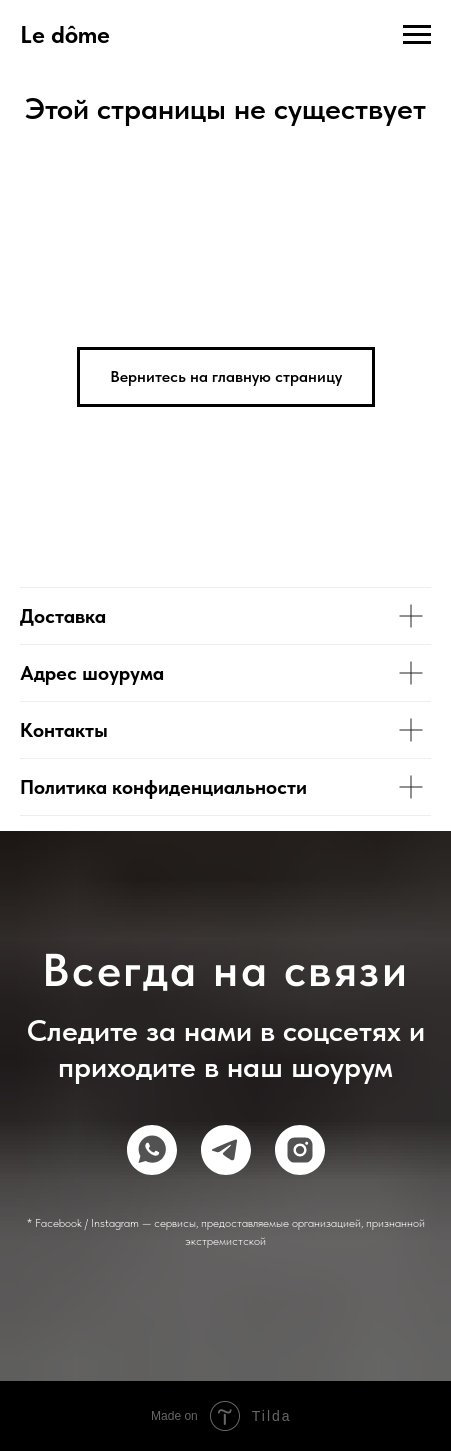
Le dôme (65, 34)
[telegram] (226, 1150)
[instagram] (300, 1150)
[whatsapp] (152, 1150)
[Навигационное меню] (417, 35)
